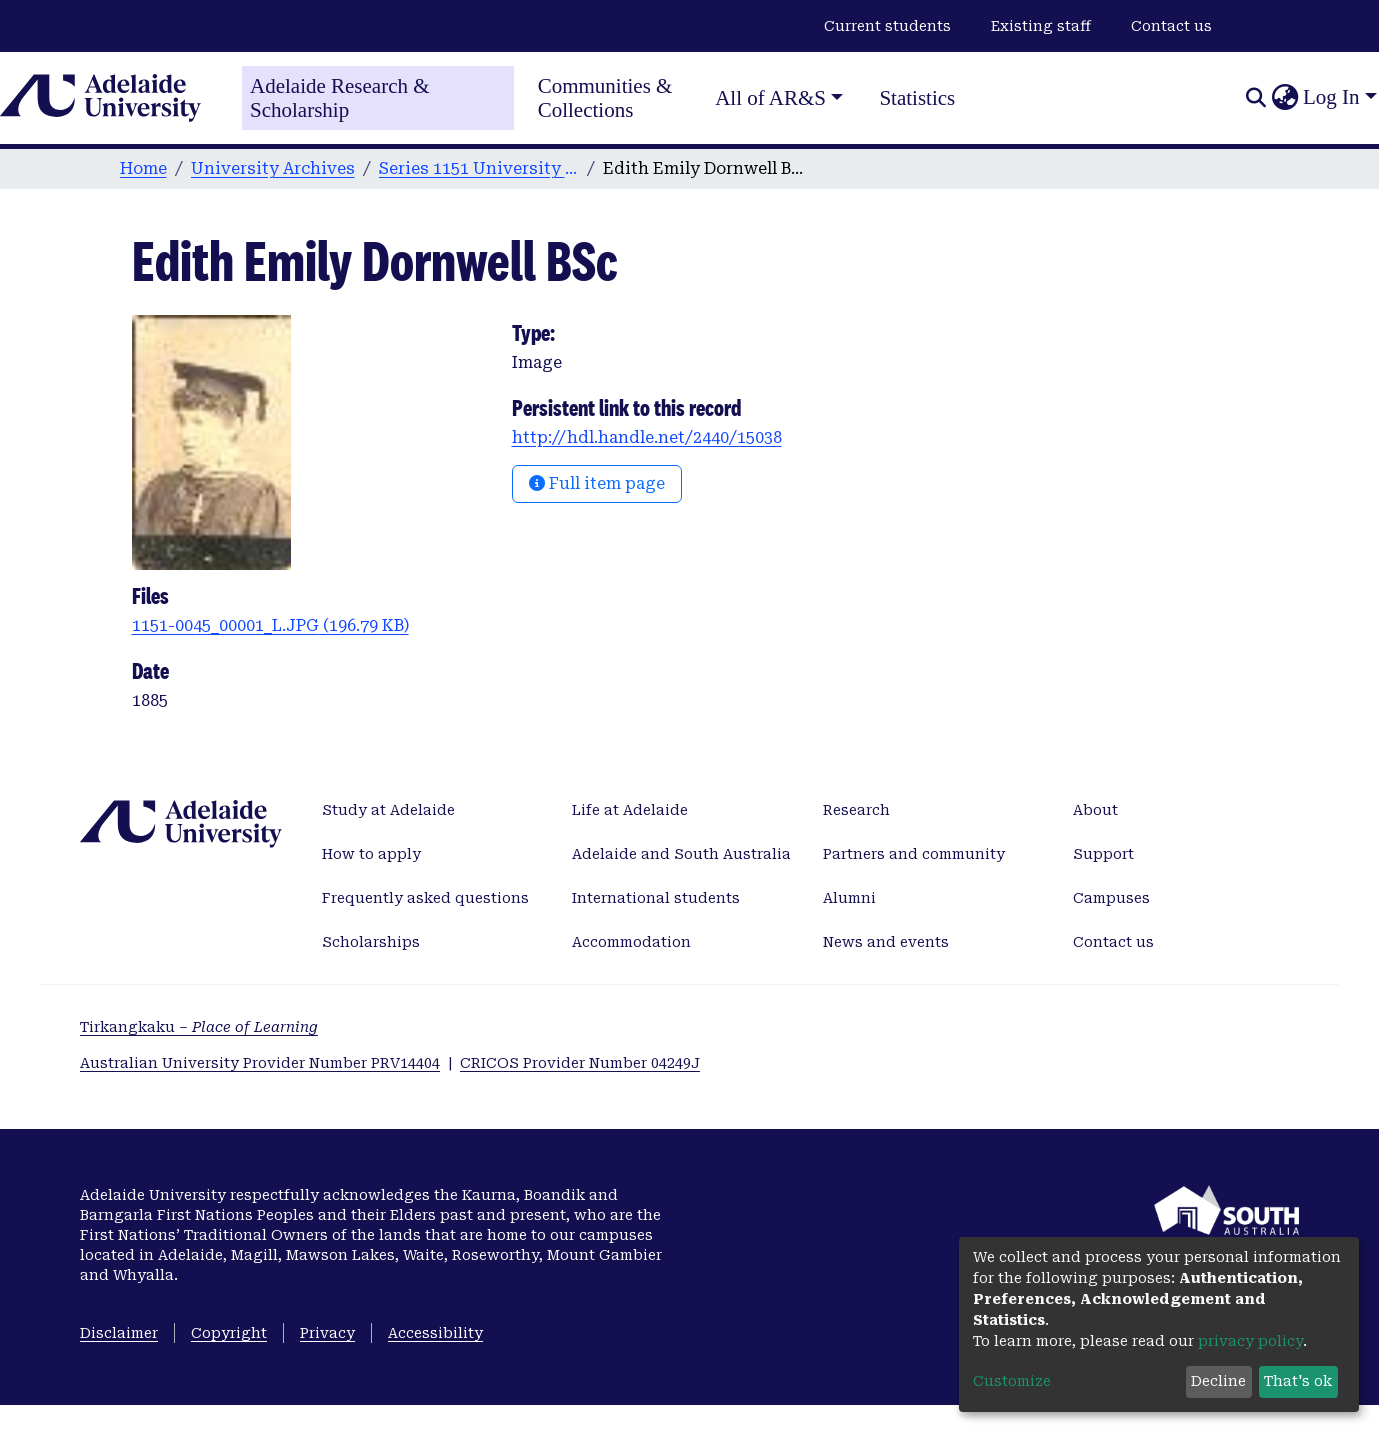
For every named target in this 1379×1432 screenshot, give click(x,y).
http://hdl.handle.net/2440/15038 (647, 437)
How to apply (371, 854)
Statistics (917, 98)
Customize (1012, 1381)
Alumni (849, 898)
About (1095, 810)
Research (856, 810)
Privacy (327, 1333)
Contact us (1171, 26)
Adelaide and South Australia (681, 854)
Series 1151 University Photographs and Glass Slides (479, 168)
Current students (887, 26)
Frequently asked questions (425, 898)
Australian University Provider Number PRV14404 (260, 1063)
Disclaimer (119, 1333)
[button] (1284, 98)
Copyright (229, 1333)
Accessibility (435, 1333)
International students (656, 898)
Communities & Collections (605, 98)
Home (143, 168)
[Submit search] (1255, 98)
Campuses (1111, 898)
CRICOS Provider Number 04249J (580, 1063)
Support (1103, 854)
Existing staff (1041, 26)
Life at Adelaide (630, 810)
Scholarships (371, 942)
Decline (1218, 1381)
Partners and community (914, 854)
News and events (886, 942)
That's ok (1298, 1381)
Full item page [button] (597, 483)
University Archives (273, 168)
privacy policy (1250, 1341)
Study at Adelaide (388, 810)
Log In (1331, 97)
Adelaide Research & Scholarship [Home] (340, 98)
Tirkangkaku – (199, 1027)
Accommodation (631, 942)
